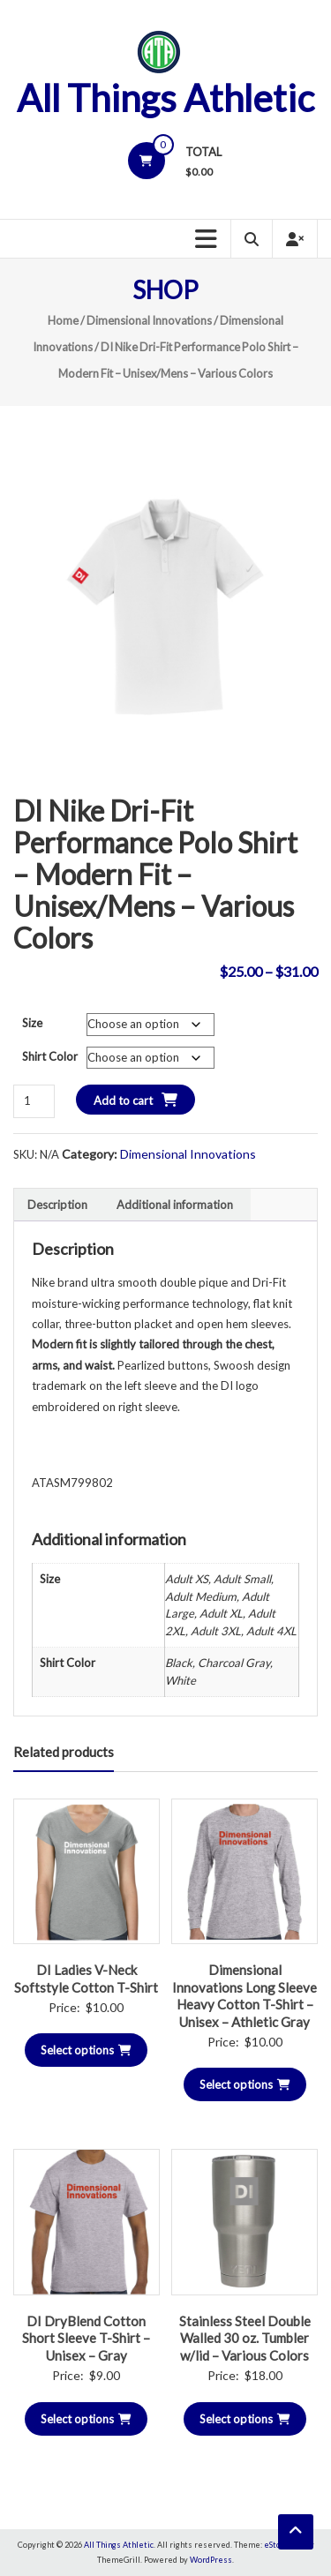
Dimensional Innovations (149, 320)
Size (32, 1023)
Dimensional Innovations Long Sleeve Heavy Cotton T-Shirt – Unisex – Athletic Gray (244, 1996)
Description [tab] (57, 1205)
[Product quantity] (34, 1101)
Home (63, 320)
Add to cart (123, 1100)
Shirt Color (50, 1056)
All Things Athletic (165, 98)
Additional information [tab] (175, 1205)
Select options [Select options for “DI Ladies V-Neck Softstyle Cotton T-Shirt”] (86, 2050)
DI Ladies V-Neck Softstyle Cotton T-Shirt (86, 1978)
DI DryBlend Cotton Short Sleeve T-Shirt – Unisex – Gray (86, 2338)
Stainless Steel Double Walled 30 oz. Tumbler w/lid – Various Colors (245, 2338)
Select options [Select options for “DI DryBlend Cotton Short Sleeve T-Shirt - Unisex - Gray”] (86, 2419)
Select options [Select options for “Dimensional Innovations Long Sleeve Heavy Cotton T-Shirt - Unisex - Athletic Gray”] (244, 2084)
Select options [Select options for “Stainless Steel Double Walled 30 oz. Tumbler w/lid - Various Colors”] (244, 2419)
